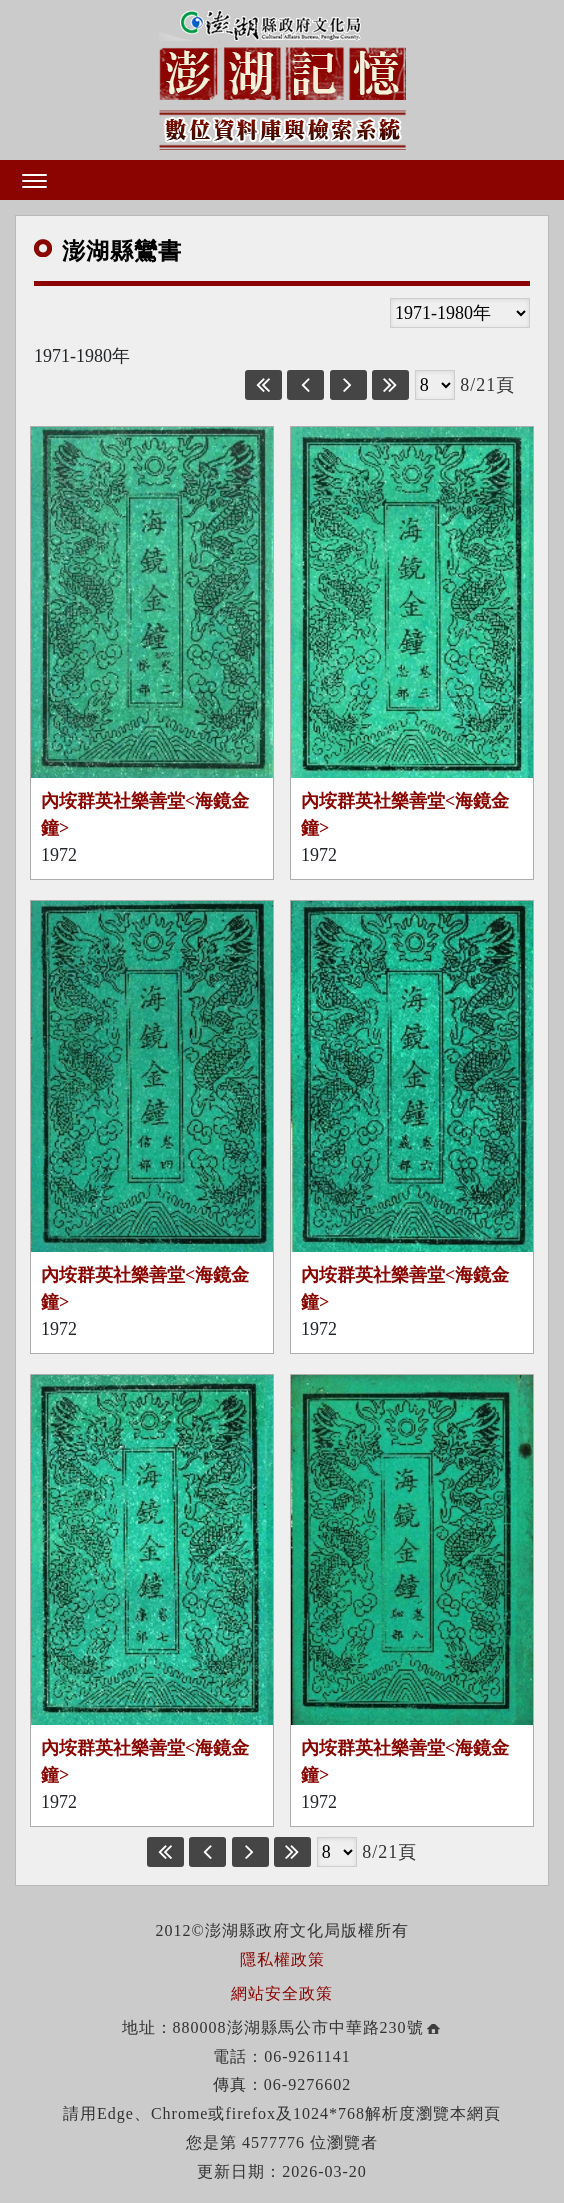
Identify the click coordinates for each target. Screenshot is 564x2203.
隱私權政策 (282, 1959)
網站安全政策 (282, 1993)
